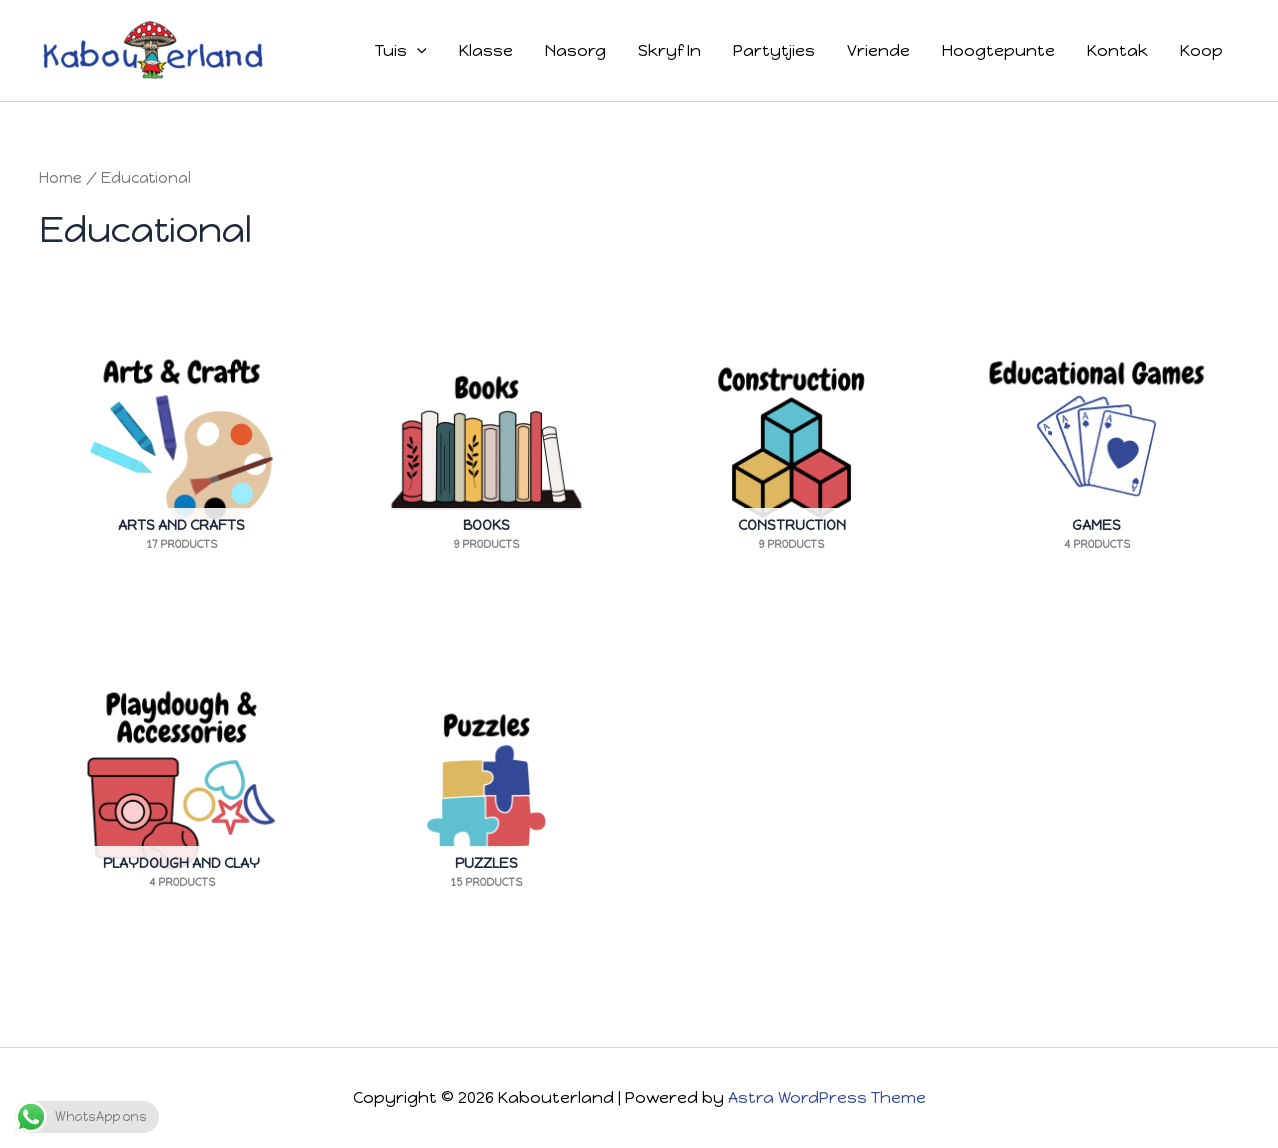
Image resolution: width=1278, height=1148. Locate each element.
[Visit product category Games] (1096, 440)
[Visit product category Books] (486, 440)
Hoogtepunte (998, 50)
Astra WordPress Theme (827, 1097)
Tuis (401, 51)
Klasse (486, 50)
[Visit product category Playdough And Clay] (181, 778)
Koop (1201, 50)
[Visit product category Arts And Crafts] (181, 440)
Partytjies (774, 50)
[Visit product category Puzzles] (486, 778)
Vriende (878, 50)
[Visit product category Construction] (791, 440)
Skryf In (669, 50)
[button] (417, 51)
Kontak (1117, 50)
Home (60, 178)
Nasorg (575, 50)
